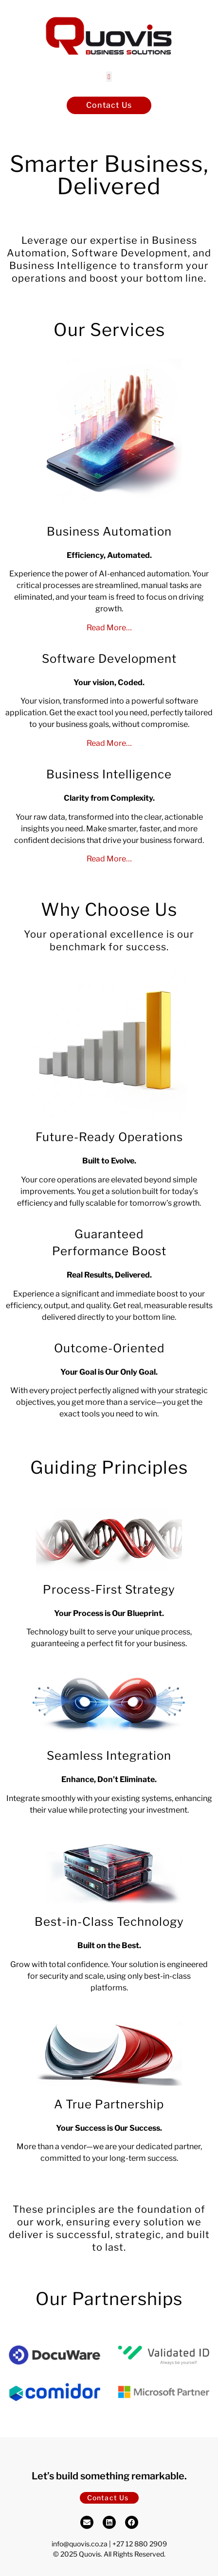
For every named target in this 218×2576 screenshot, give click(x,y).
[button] (109, 77)
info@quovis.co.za (80, 2544)
